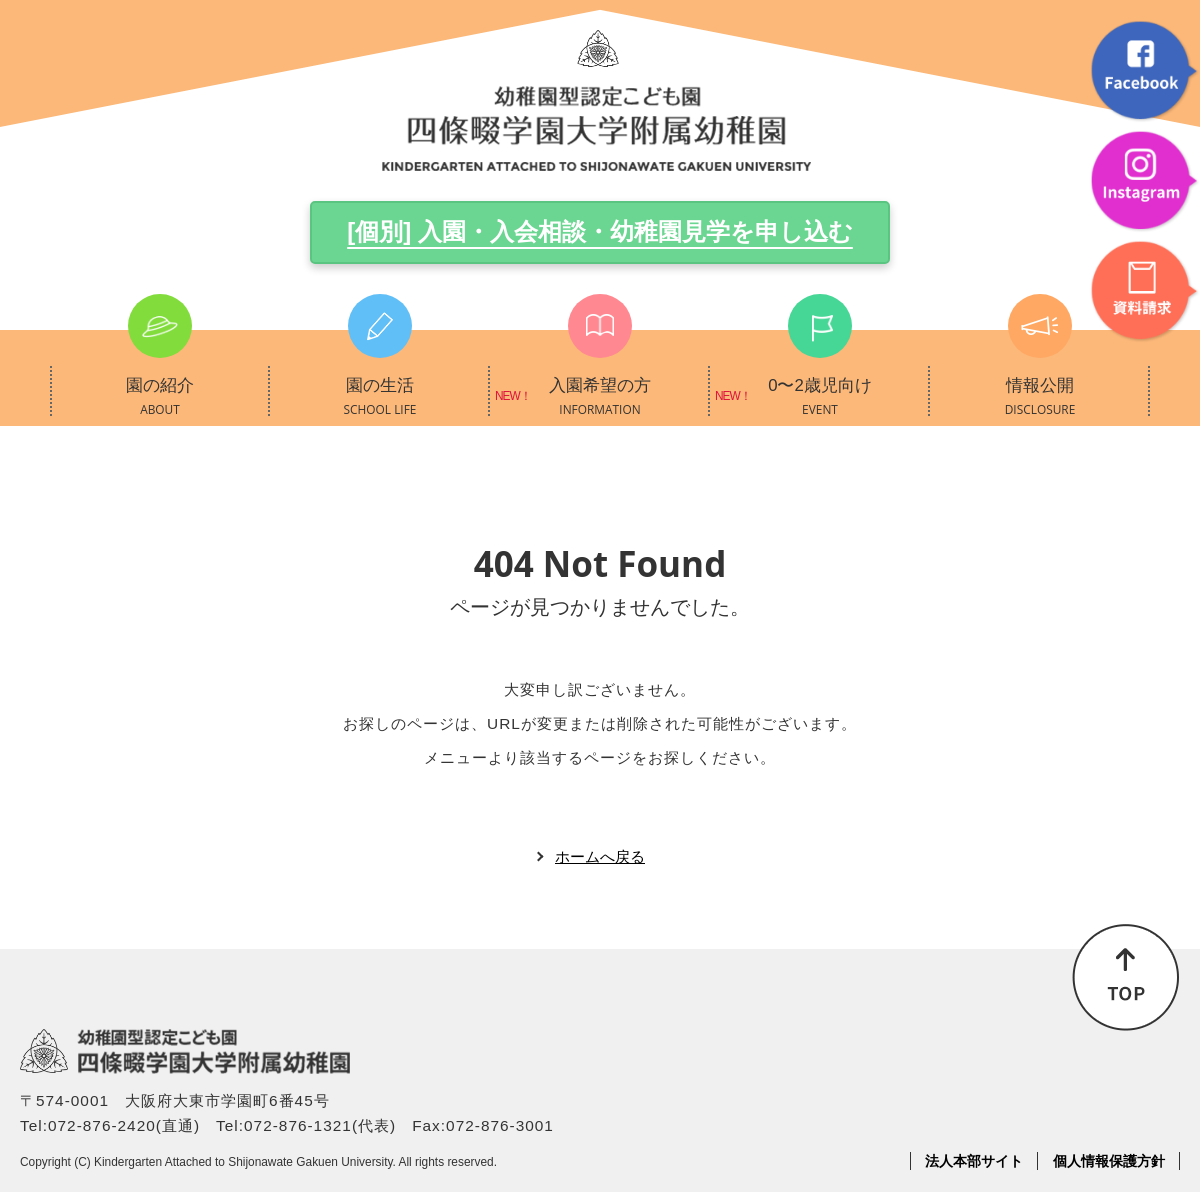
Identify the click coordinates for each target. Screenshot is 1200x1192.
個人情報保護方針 (1109, 1161)
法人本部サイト (974, 1161)
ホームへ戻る (600, 856)
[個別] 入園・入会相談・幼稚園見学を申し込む (600, 231)
